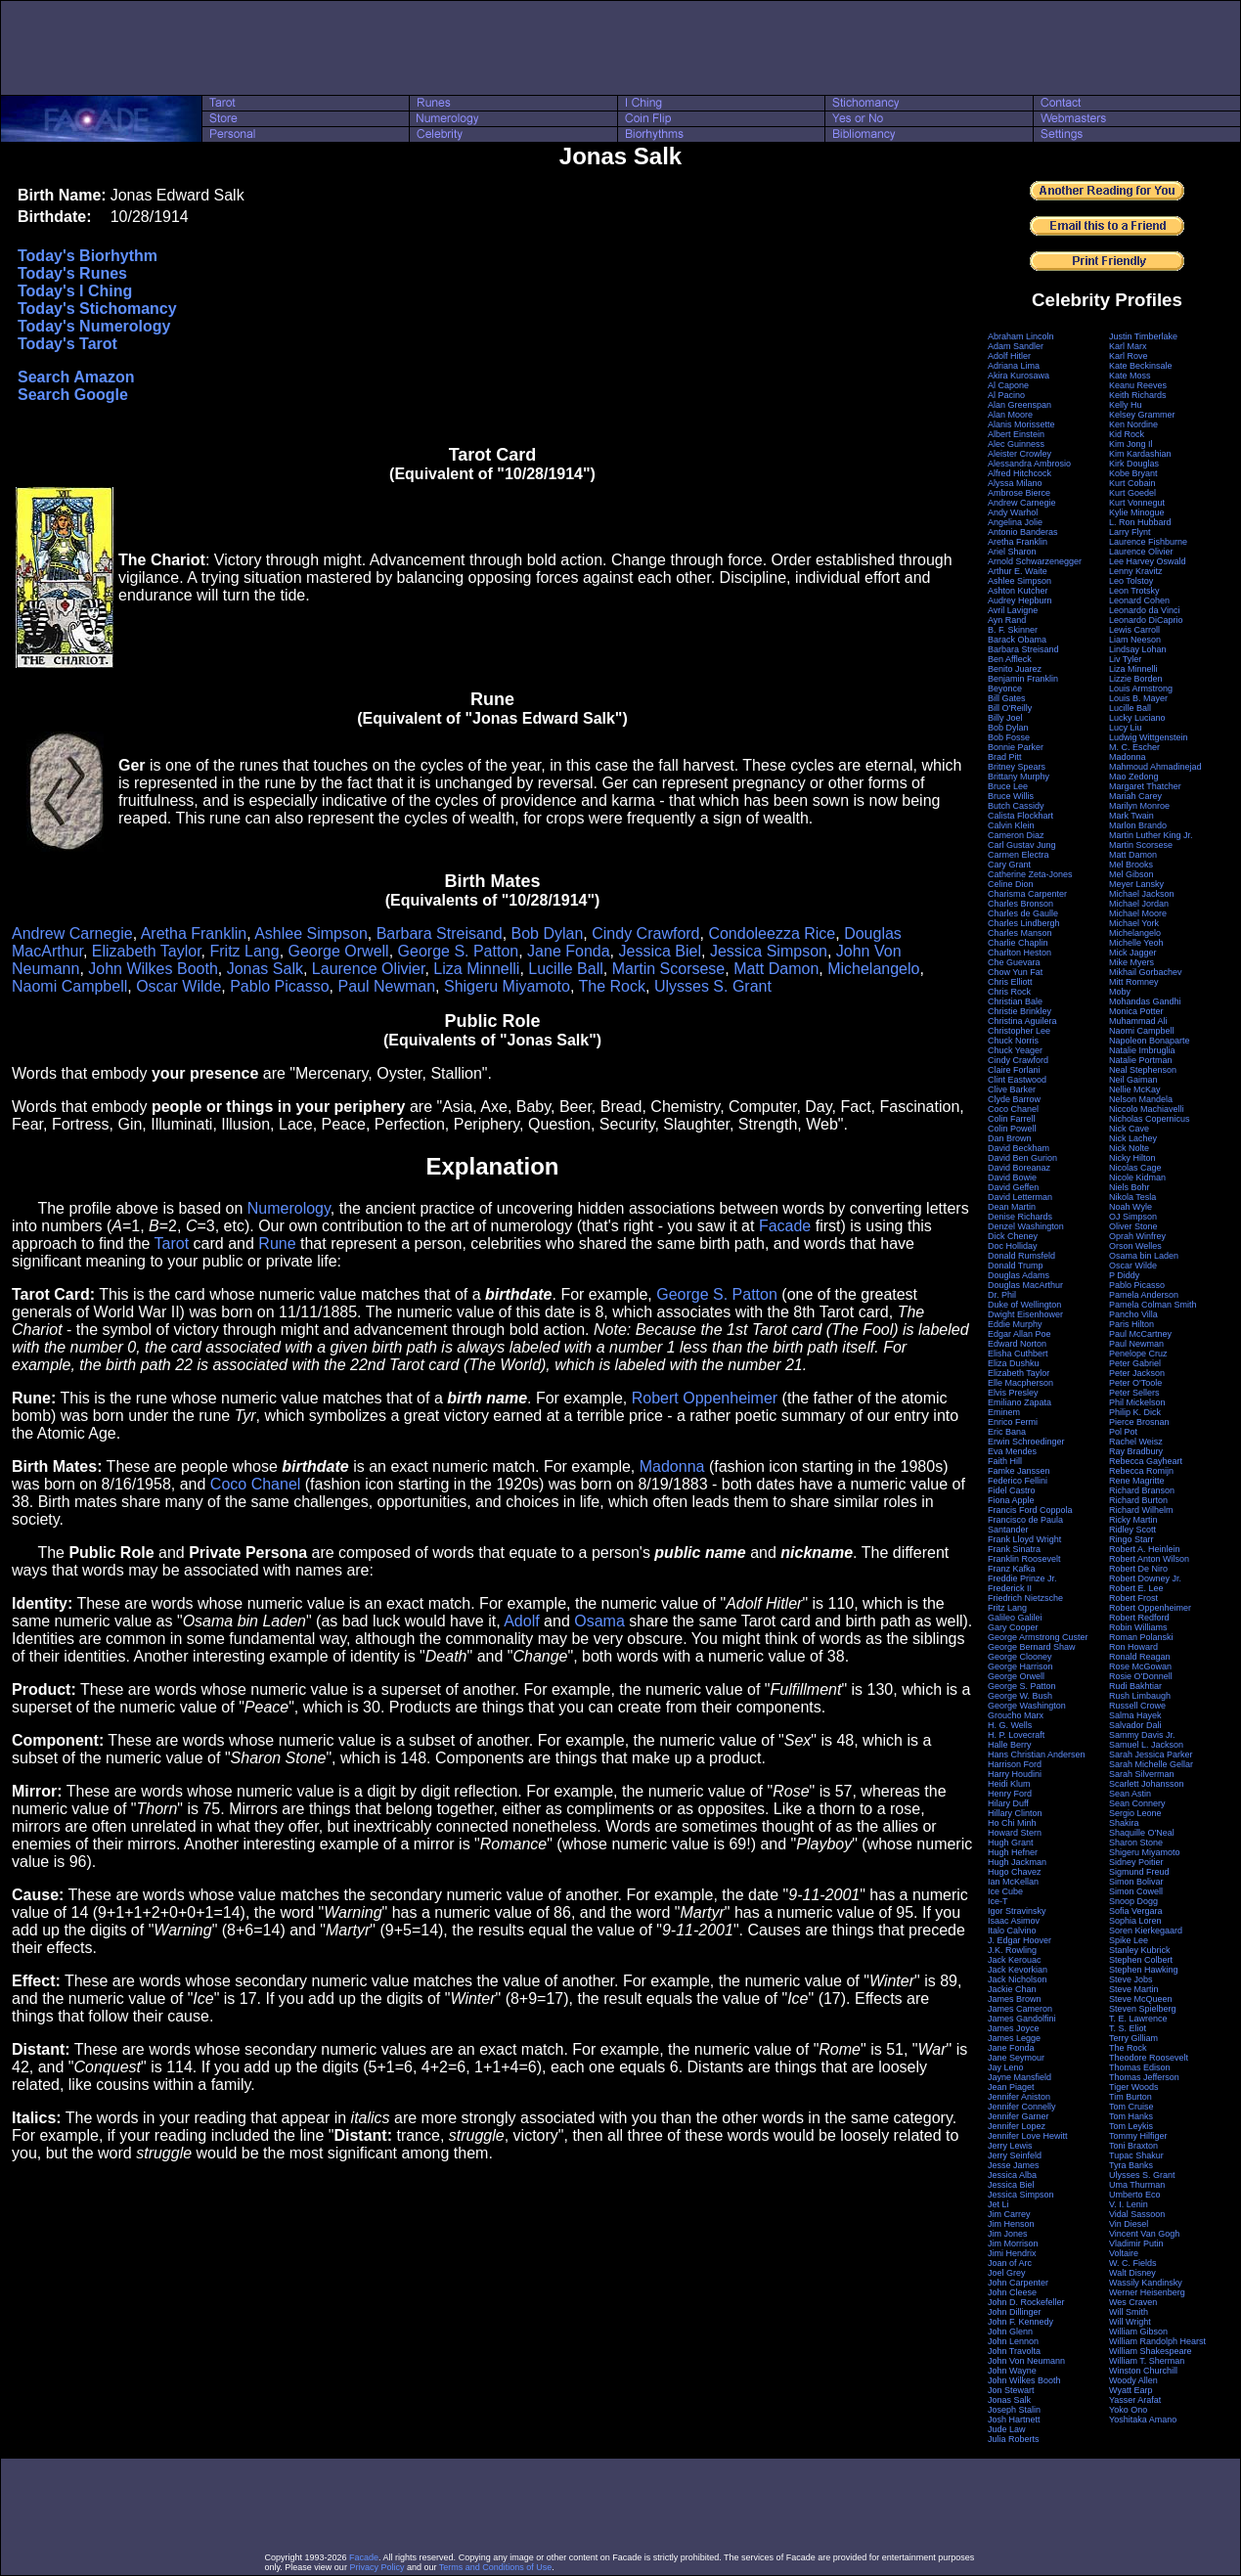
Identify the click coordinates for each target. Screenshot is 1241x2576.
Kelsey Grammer (1142, 415)
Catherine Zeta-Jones (1030, 874)
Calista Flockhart (1020, 816)
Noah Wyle (1130, 1207)
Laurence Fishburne (1148, 542)
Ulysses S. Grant (713, 986)
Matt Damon (776, 968)
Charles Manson (1020, 933)
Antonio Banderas (1023, 532)
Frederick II (1010, 1588)
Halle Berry (1010, 1745)
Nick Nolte (1129, 1148)
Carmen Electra (1018, 855)
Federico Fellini (1017, 1481)
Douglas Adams (1018, 1275)
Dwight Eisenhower (1025, 1314)
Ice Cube (1005, 1891)
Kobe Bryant (1133, 473)
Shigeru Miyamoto (507, 986)
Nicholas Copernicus (1149, 1119)
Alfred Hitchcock (1019, 473)
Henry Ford (1010, 1794)
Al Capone (1008, 385)
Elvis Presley (1013, 1393)
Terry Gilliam (1133, 2038)
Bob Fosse (1009, 737)
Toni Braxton (1133, 2146)
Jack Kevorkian (1017, 1970)
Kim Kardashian (1140, 454)
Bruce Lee (1008, 786)
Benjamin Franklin (1023, 679)
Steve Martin (1134, 1989)
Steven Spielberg (1142, 2009)
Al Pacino (1006, 395)
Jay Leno (1006, 2067)
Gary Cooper (1013, 1627)
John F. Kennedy (1020, 2322)
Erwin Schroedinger (1026, 1441)
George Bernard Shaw (1032, 1647)
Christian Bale (1015, 1001)
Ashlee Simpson (311, 933)
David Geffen (1013, 1187)
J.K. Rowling (1012, 1950)
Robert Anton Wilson (1149, 1559)
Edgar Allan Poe (1019, 1334)
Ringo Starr (1131, 1539)
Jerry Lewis (1010, 2146)
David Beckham (1018, 1148)
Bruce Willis (1011, 796)
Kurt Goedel (1132, 493)
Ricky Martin (1133, 1520)
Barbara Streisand (440, 933)
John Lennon (1013, 2341)
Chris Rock (1009, 992)
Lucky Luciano (1137, 718)
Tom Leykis (1131, 2126)
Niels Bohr (1129, 1187)
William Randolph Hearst (1157, 2341)
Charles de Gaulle (1023, 913)
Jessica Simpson (768, 951)
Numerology (289, 1208)
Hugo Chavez (1015, 1872)
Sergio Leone (1135, 1813)
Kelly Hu (1125, 405)
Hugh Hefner (1013, 1852)
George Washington (1027, 1705)
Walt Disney (1132, 2273)
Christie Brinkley (1019, 1011)
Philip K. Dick (1135, 1412)
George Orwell (338, 951)
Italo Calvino (1012, 1930)
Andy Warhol (1013, 512)
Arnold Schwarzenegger (1035, 561)
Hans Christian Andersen (1037, 1754)
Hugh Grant (1011, 1842)
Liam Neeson (1135, 639)
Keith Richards (1138, 395)
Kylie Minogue (1137, 512)
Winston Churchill (1143, 2371)
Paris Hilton (1131, 1324)
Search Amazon (76, 377)
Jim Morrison (1013, 2243)
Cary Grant (1009, 864)
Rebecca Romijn (1141, 1471)
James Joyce (1014, 2028)
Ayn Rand (1007, 620)
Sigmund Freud (1139, 1872)
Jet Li (998, 2204)
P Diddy (1124, 1275)
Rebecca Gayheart (1145, 1461)
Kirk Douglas (1134, 463)
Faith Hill (1005, 1461)
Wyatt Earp (1130, 2390)
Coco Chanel (255, 1484)
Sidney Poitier (1136, 1862)
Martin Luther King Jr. (1151, 835)
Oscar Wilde (178, 986)
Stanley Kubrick (1140, 1950)
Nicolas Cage (1135, 1168)
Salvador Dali (1135, 1725)
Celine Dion (1011, 884)
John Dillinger (1015, 2312)
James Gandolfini (1022, 2018)
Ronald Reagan (1140, 1657)
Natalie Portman (1141, 1060)
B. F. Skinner (1013, 630)
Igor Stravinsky (1017, 1911)
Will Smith (1128, 2312)
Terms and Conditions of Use (496, 2567)
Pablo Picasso (279, 986)
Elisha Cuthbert (1018, 1353)
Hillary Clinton (1015, 1813)
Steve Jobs (1131, 1979)
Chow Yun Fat (1015, 972)
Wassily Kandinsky (1145, 2282)
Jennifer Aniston (1019, 2097)
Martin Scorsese (669, 968)
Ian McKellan (1013, 1882)
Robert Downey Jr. (1145, 1578)
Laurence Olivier (368, 968)
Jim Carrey (1009, 2214)
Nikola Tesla (1132, 1197)
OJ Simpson (1133, 1216)
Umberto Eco (1135, 2194)
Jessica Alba (1012, 2175)
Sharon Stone (1136, 1842)
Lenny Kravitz (1136, 571)
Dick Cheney (1013, 1236)
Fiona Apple (1011, 1500)
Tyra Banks (1131, 2165)
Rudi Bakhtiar (1135, 1686)
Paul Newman (386, 986)
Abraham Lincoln (1021, 336)
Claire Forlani (1014, 1070)
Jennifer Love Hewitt (1028, 2136)
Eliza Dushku (1014, 1363)
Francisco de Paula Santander (1025, 1524)
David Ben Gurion (1022, 1158)
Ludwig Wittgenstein (1148, 737)
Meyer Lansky (1136, 884)
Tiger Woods (1134, 2087)
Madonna (672, 1466)
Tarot (172, 1243)
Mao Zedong (1134, 776)
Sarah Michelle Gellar (1151, 1764)
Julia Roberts (1014, 2439)
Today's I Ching (75, 291)
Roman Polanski (1141, 1637)
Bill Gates (1007, 698)
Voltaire (1123, 2253)
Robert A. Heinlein (1144, 1549)
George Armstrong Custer (1038, 1637)
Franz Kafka (1012, 1569)
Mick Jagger (1133, 952)
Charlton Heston (1019, 952)
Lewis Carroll (1134, 630)
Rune (276, 1243)
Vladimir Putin (1136, 2243)
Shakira (1124, 1823)
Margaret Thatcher (1145, 786)
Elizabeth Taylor (146, 951)
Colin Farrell (1012, 1119)
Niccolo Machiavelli (1146, 1109)
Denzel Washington (1026, 1226)
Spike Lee (1128, 1940)
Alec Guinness (1016, 444)
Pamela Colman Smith (1153, 1305)
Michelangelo (873, 968)
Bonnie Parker (1015, 747)
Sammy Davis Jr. (1142, 1735)
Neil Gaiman (1133, 1080)
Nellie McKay (1135, 1089)
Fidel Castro (1012, 1490)
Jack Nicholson (1017, 1979)
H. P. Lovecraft (1016, 1735)
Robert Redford (1139, 1617)
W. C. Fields (1133, 2263)
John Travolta (1014, 2351)
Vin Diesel (1128, 2224)
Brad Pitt (1005, 757)
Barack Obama (1017, 639)
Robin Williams (1138, 1627)
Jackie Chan (1012, 1989)
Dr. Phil (1002, 1295)
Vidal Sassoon (1137, 2214)
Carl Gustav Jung (1022, 845)
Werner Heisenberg (1147, 2292)
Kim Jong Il (1131, 444)
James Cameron (1020, 2009)
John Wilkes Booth (153, 968)
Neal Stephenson (1142, 1070)
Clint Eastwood (1017, 1080)
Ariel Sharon (1012, 551)
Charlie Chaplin (1018, 943)
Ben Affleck (1010, 659)
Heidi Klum (1009, 1784)
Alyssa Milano (1015, 483)
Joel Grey (1007, 2273)
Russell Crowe (1137, 1705)
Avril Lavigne (1013, 610)
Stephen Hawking (1143, 1970)
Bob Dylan (547, 933)
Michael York (1134, 923)
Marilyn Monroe (1139, 806)
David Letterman (1020, 1197)
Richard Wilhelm (1141, 1510)
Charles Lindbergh (1024, 923)
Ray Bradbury (1136, 1451)
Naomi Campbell (69, 986)
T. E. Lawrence (1138, 2018)
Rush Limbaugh (1140, 1696)
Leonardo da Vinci (1144, 610)
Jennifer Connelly (1022, 2106)
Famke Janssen (1019, 1471)
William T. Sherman (1146, 2361)
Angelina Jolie (1015, 522)
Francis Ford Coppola (1030, 1510)
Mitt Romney (1134, 982)
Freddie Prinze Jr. (1022, 1578)
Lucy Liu (1125, 728)
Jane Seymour (1016, 2058)
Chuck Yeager (1015, 1050)
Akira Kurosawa (1018, 375)
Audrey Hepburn (1020, 600)
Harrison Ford (1015, 1764)
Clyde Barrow (1014, 1099)
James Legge (1014, 2038)
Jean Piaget (1011, 2087)
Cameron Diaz (1016, 835)
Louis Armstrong (1141, 688)
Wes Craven (1133, 2302)
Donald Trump (1015, 1265)
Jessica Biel (660, 951)
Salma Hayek (1135, 1715)
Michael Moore (1138, 913)
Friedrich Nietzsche (1025, 1598)
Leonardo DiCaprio (1146, 620)
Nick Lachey (1133, 1138)
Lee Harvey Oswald (1147, 561)
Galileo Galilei (1015, 1617)
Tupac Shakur (1136, 2155)
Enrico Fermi (1013, 1422)
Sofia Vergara (1136, 1911)
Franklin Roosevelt (1024, 1559)
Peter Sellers (1134, 1393)
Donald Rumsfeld (1021, 1256)
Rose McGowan (1140, 1666)
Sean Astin (1130, 1794)
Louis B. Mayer (1138, 698)
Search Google (73, 394)
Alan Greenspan (1019, 405)
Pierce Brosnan (1139, 1422)
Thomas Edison (1140, 2067)
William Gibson (1138, 2331)
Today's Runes (72, 273)
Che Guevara (1014, 962)
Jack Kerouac (1015, 1960)
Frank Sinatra (1014, 1549)
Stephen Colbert (1141, 1960)
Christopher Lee (1019, 1031)
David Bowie (1012, 1177)
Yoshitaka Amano (1142, 2419)
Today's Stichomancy (97, 308)
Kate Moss (1130, 375)
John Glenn (1010, 2331)
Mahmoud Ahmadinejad (1155, 767)
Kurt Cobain (1132, 483)
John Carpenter (1018, 2282)
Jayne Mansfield (1019, 2077)
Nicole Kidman (1137, 1177)
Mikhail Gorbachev (1145, 972)
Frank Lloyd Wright (1024, 1539)
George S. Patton (458, 951)
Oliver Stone (1133, 1226)
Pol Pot (1123, 1432)
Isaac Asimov (1014, 1921)
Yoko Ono (1128, 2410)
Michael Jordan (1139, 904)
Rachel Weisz (1136, 1441)
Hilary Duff (1008, 1803)
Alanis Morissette (1021, 424)
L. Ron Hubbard (1140, 522)
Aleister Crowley (1019, 454)
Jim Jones (1008, 2234)
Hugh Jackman (1017, 1862)
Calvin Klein (1011, 825)
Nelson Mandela (1141, 1099)
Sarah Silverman (1142, 1774)
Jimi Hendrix (1012, 2253)
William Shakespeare (1150, 2351)
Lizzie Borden (1136, 679)
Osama (599, 1621)
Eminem (1004, 1412)
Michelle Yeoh (1136, 943)
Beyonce (1005, 688)
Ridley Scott (1132, 1529)
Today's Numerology (94, 326)
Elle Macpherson (1020, 1383)
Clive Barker (1012, 1089)
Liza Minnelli (476, 968)
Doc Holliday (1013, 1246)
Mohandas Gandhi (1145, 1001)
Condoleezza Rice (771, 933)
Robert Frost (1133, 1598)
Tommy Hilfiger (1138, 2136)
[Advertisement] (621, 48)
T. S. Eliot (1127, 2028)
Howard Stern (1015, 1833)
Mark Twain (1131, 816)
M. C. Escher (1134, 747)
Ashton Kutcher (1018, 591)
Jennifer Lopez (1016, 2126)
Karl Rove (1128, 356)
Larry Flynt (1130, 532)
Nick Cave (1129, 1128)
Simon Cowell (1136, 1891)
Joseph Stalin (1014, 2410)
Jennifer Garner (1018, 2116)
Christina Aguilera (1022, 1021)
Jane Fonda (568, 951)
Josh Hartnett (1014, 2419)
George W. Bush (1020, 1696)
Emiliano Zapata (1019, 1402)
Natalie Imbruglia (1142, 1050)
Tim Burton (1130, 2097)
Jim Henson (1011, 2224)
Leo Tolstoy (1131, 581)
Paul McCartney (1140, 1334)
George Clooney (1020, 1657)
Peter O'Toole (1135, 1383)
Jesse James (1014, 2165)
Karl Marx (1128, 346)
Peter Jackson (1137, 1373)
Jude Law (1007, 2429)
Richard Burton (1138, 1500)
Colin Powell (1012, 1128)
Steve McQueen (1141, 1999)
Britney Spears (1016, 767)
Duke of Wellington (1024, 1305)
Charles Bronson (1020, 904)
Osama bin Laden (1143, 1256)
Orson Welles (1135, 1246)
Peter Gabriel (1135, 1363)
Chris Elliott (1010, 982)
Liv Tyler (1125, 659)
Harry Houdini (1015, 1774)
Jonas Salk (265, 968)
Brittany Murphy (1018, 776)
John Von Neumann (1026, 2361)
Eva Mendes (1012, 1451)
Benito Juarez (1015, 669)
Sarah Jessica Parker (1151, 1754)
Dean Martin (1012, 1207)
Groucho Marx (1015, 1715)
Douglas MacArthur (1025, 1285)
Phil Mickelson (1137, 1402)
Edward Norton (1017, 1344)
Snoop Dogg (1133, 1901)
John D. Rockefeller (1026, 2302)
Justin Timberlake (1143, 336)
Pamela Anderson (1143, 1295)
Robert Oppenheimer (704, 1398)
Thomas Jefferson (1144, 2077)
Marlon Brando (1138, 825)
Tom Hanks (1131, 2116)
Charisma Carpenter (1027, 894)
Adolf (521, 1621)
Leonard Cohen (1139, 600)
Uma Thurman (1137, 2185)
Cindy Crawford (645, 933)
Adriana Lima (1014, 366)
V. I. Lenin (1128, 2204)
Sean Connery (1137, 1803)
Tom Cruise (1131, 2106)
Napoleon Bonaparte (1149, 1040)
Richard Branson (1142, 1490)
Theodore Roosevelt (1148, 2058)
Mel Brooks (1131, 864)
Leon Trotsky (1134, 591)
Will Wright (1130, 2322)
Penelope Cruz (1138, 1353)
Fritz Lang (244, 951)
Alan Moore (1010, 415)
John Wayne (1012, 2371)
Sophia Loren (1135, 1921)
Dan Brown (1010, 1138)
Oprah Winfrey (1137, 1236)
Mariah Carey (1135, 796)
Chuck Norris (1013, 1040)
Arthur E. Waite (1017, 571)
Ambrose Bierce (1019, 493)
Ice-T (998, 1901)
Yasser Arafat (1135, 2400)
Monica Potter (1136, 1011)
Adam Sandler (1015, 346)
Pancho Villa (1133, 1314)
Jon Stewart (1011, 2390)
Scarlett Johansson (1146, 1784)
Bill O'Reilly (1010, 708)
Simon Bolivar (1136, 1882)
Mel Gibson (1131, 874)
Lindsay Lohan (1138, 649)
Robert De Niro (1138, 1569)
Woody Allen (1133, 2380)
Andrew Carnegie (72, 933)
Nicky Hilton (1132, 1158)
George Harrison (1020, 1666)
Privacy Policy (376, 2567)
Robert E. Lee (1136, 1588)
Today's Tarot (67, 343)
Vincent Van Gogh (1144, 2234)
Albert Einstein (1016, 434)
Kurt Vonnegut (1137, 503)
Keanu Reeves (1138, 385)
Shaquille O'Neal (1142, 1833)
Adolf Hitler (1009, 356)
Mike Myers (1131, 962)
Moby (1119, 992)
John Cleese (1012, 2292)
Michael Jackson (1142, 894)
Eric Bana (1007, 1432)
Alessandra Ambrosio (1029, 463)
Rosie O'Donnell (1141, 1676)
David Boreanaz (1019, 1168)
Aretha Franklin (194, 933)
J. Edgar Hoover (1019, 1940)
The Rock (612, 986)
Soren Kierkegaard (1145, 1930)
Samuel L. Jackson (1146, 1745)
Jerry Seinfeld (1015, 2155)
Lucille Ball (565, 968)
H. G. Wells (1010, 1725)
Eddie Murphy (1015, 1324)
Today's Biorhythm (87, 255)
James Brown (1015, 1999)
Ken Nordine (1133, 424)
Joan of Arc (1010, 2263)
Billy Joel (1005, 718)
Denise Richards (1020, 1216)
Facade (785, 1226)
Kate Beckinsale (1141, 366)
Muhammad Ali (1138, 1021)
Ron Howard (1133, 1647)
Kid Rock (1126, 434)
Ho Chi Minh (1012, 1823)
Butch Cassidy (1016, 806)
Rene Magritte (1137, 1481)
